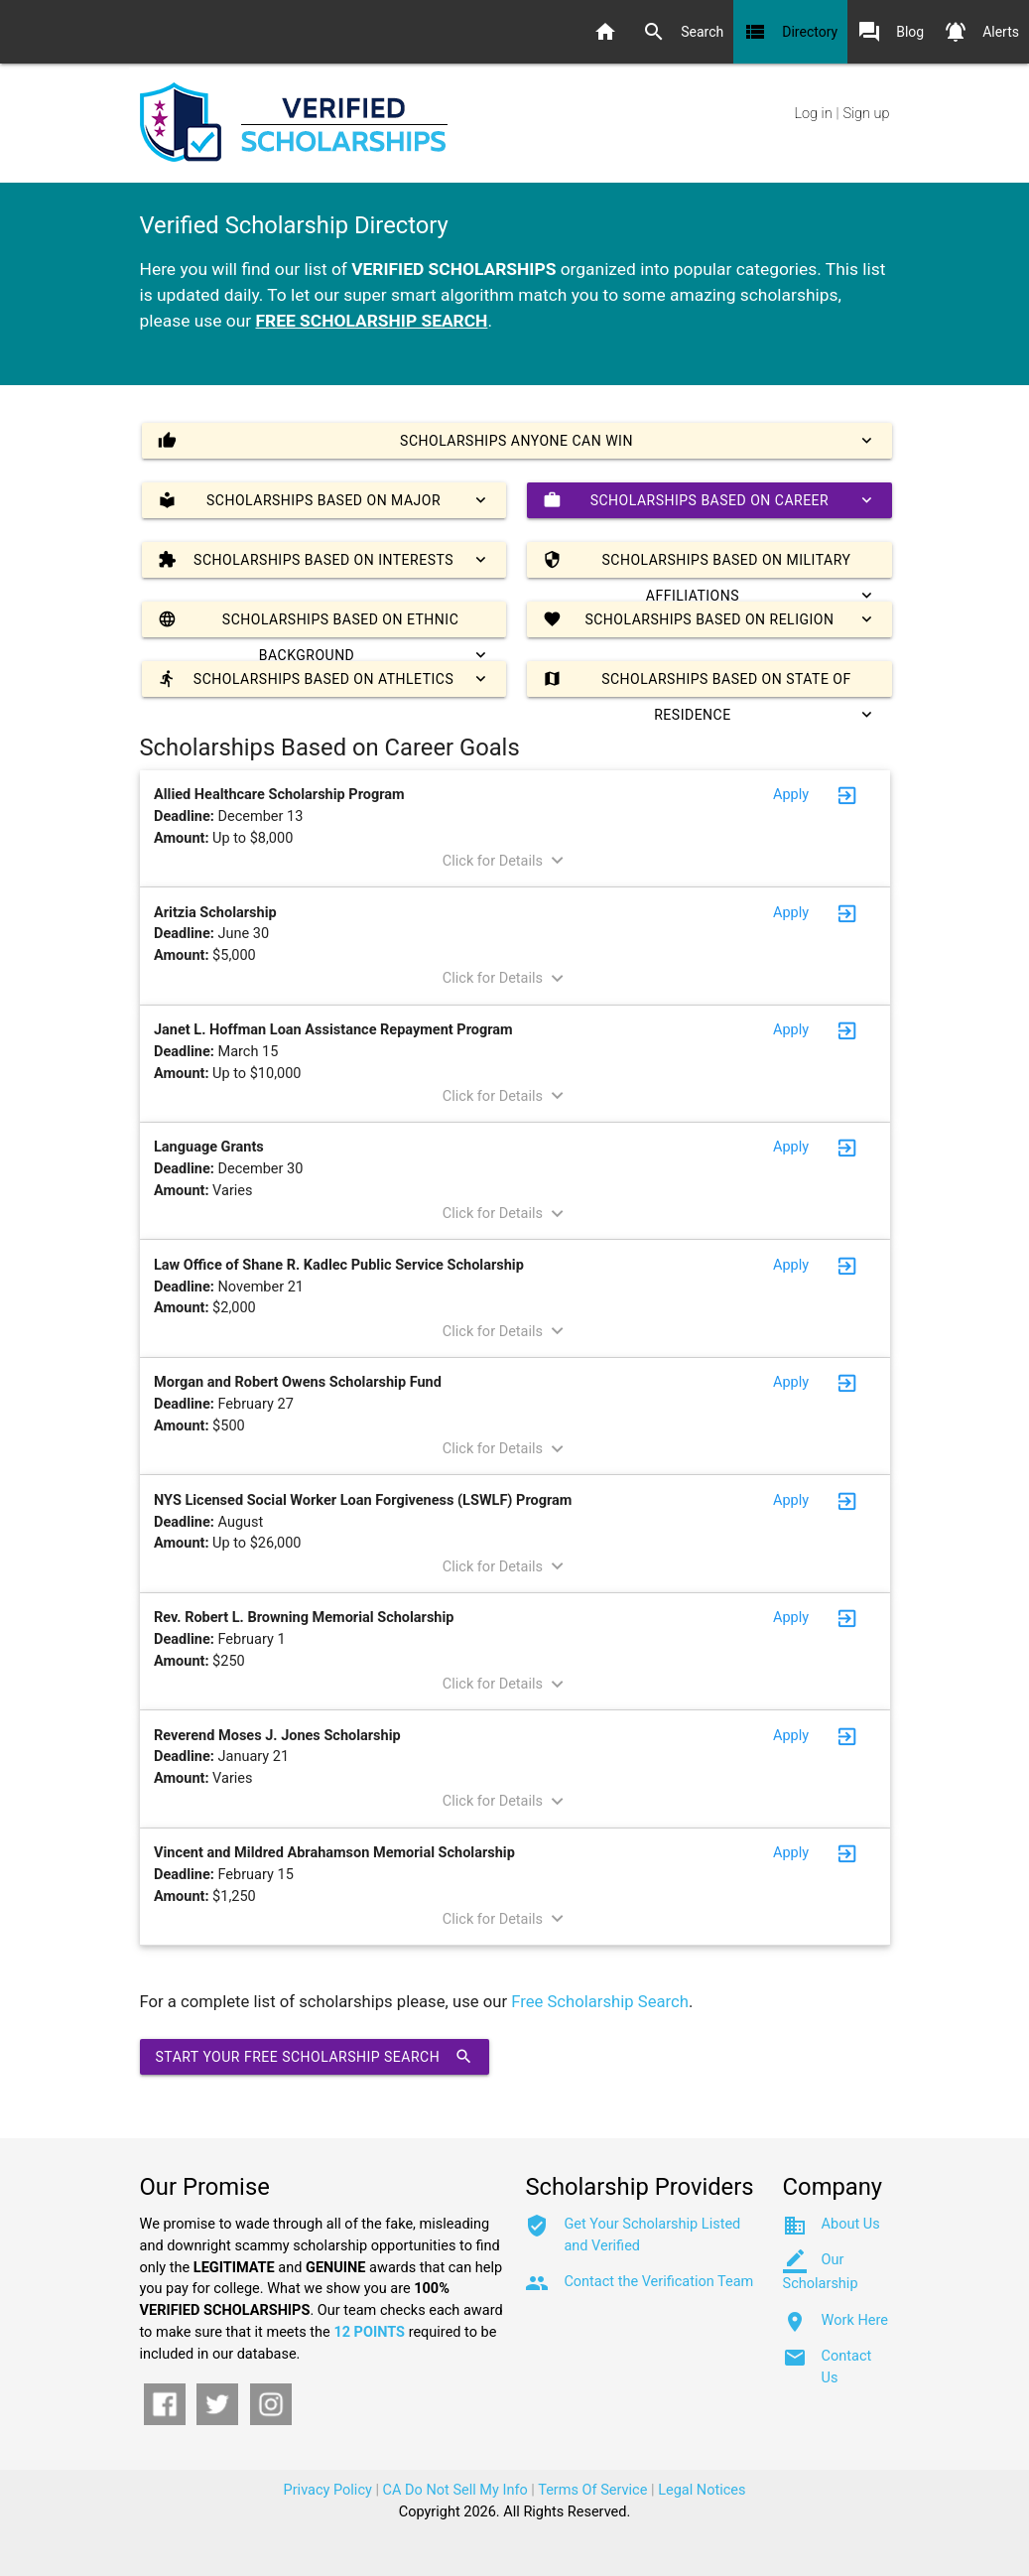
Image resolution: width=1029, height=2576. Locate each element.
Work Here (855, 2320)
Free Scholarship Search (600, 2001)
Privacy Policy (328, 2490)
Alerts (981, 32)
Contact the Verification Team (658, 2281)
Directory (790, 32)
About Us (851, 2224)
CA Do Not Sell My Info (455, 2490)
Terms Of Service (592, 2490)
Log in (814, 113)
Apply (791, 794)
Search (682, 32)
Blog (890, 32)
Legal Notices (701, 2490)
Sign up (865, 113)
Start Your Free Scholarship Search (315, 2057)
